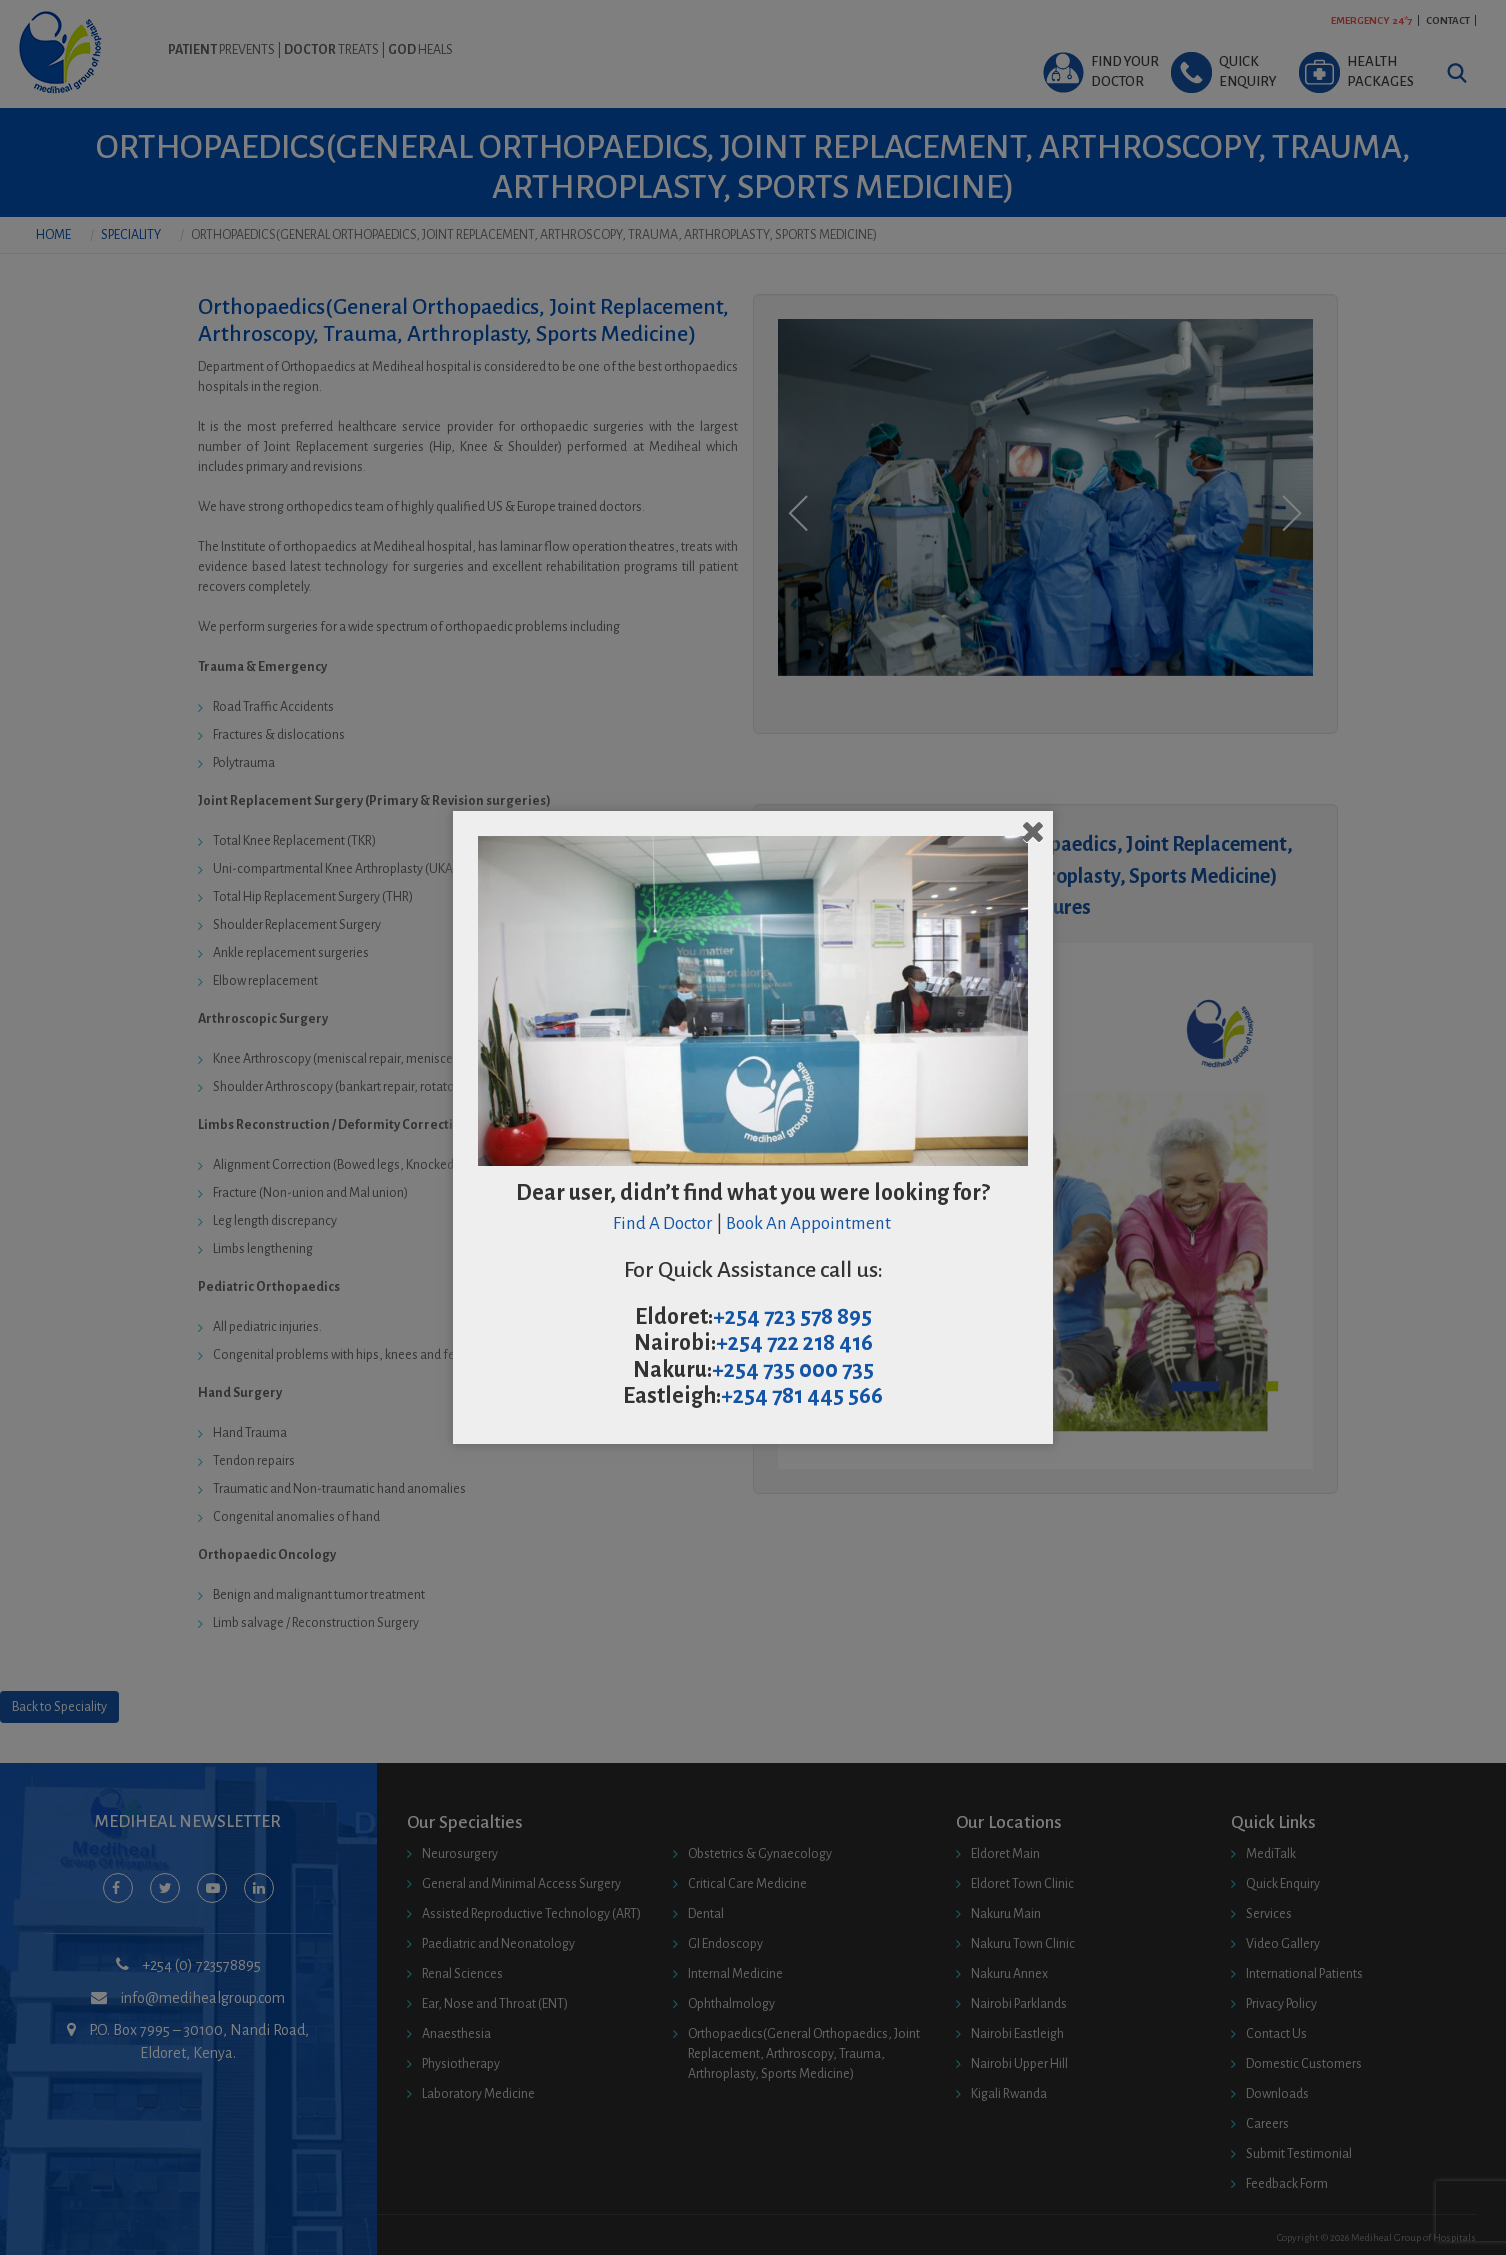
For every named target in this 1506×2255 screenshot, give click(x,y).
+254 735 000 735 (793, 1370)
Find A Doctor (663, 1223)
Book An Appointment (810, 1223)
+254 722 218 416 (794, 1343)
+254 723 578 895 (792, 1317)
